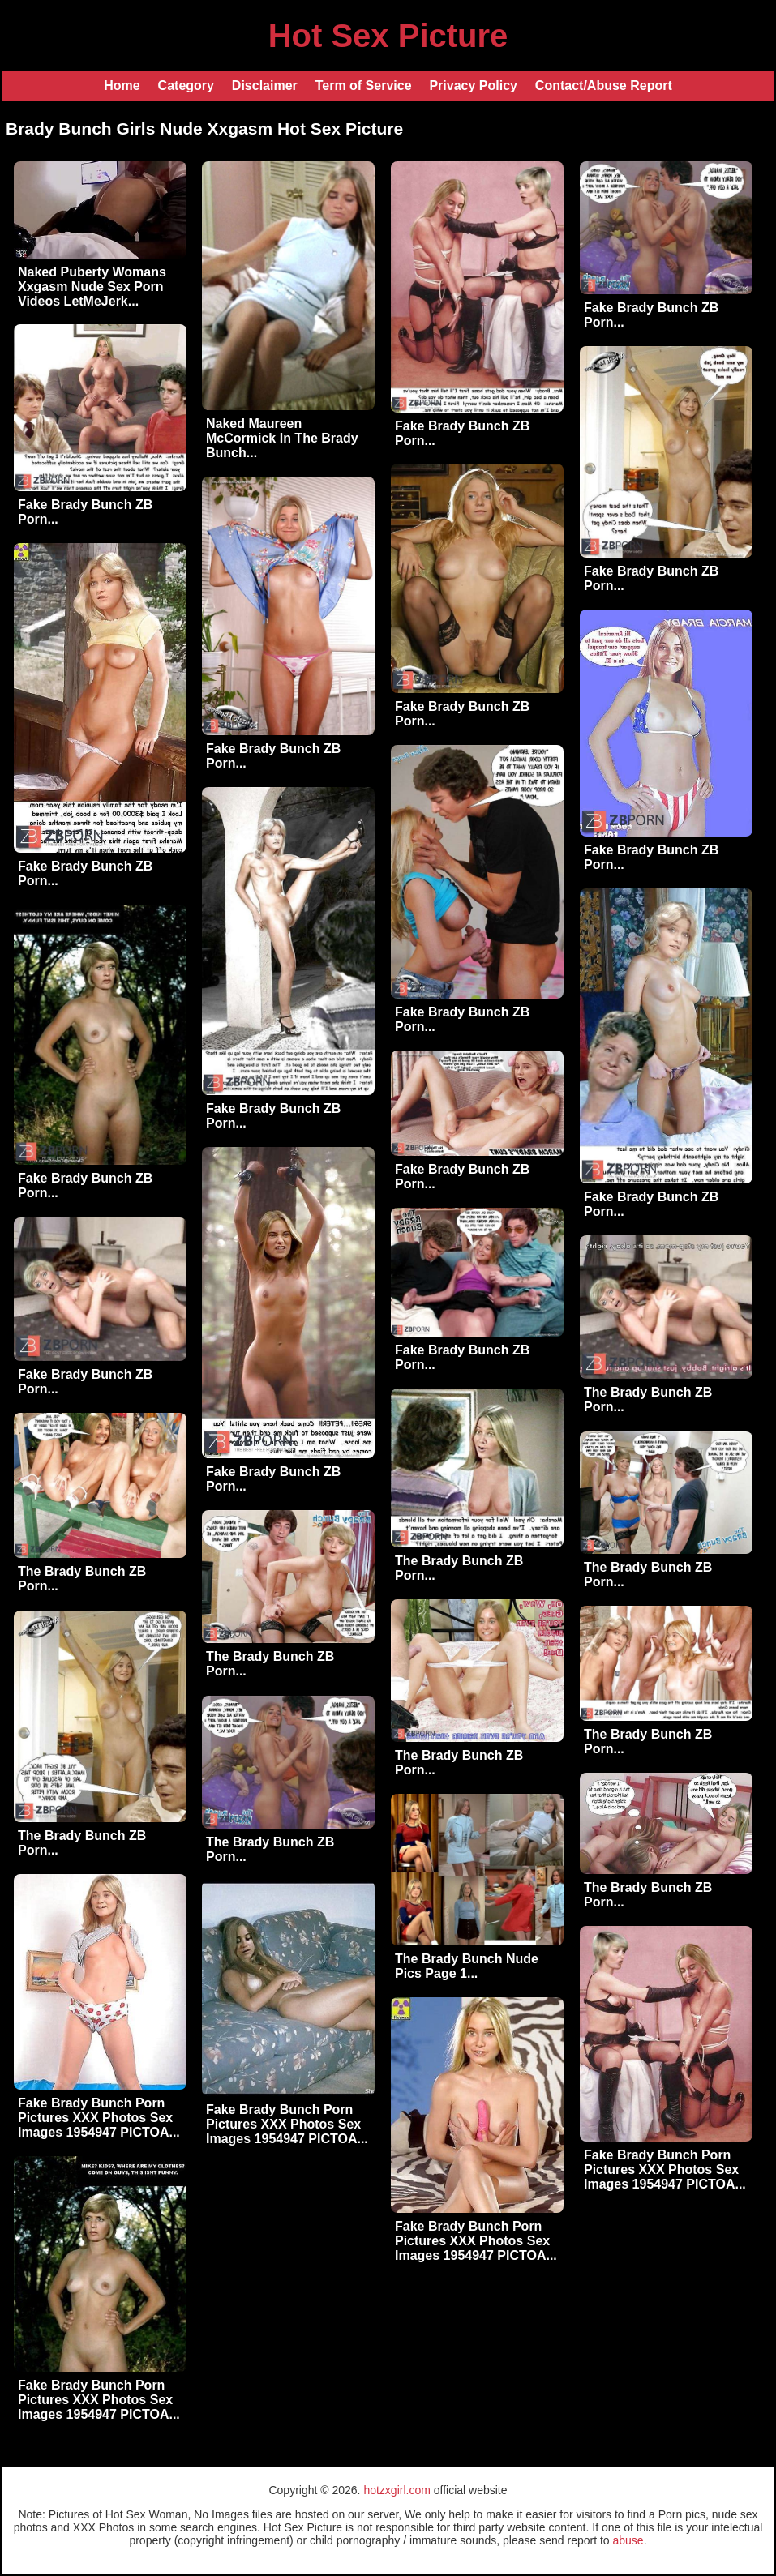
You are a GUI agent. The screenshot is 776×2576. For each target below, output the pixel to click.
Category (186, 85)
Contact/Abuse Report (603, 85)
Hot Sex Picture (388, 35)
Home (121, 85)
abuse (628, 2540)
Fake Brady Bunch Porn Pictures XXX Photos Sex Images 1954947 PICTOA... (99, 2117)
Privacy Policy (473, 85)
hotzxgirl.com (396, 2490)
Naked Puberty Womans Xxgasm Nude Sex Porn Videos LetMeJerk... (92, 286)
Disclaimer (265, 85)
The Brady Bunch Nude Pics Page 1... (466, 1966)
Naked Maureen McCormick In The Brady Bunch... (282, 438)
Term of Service (363, 85)
